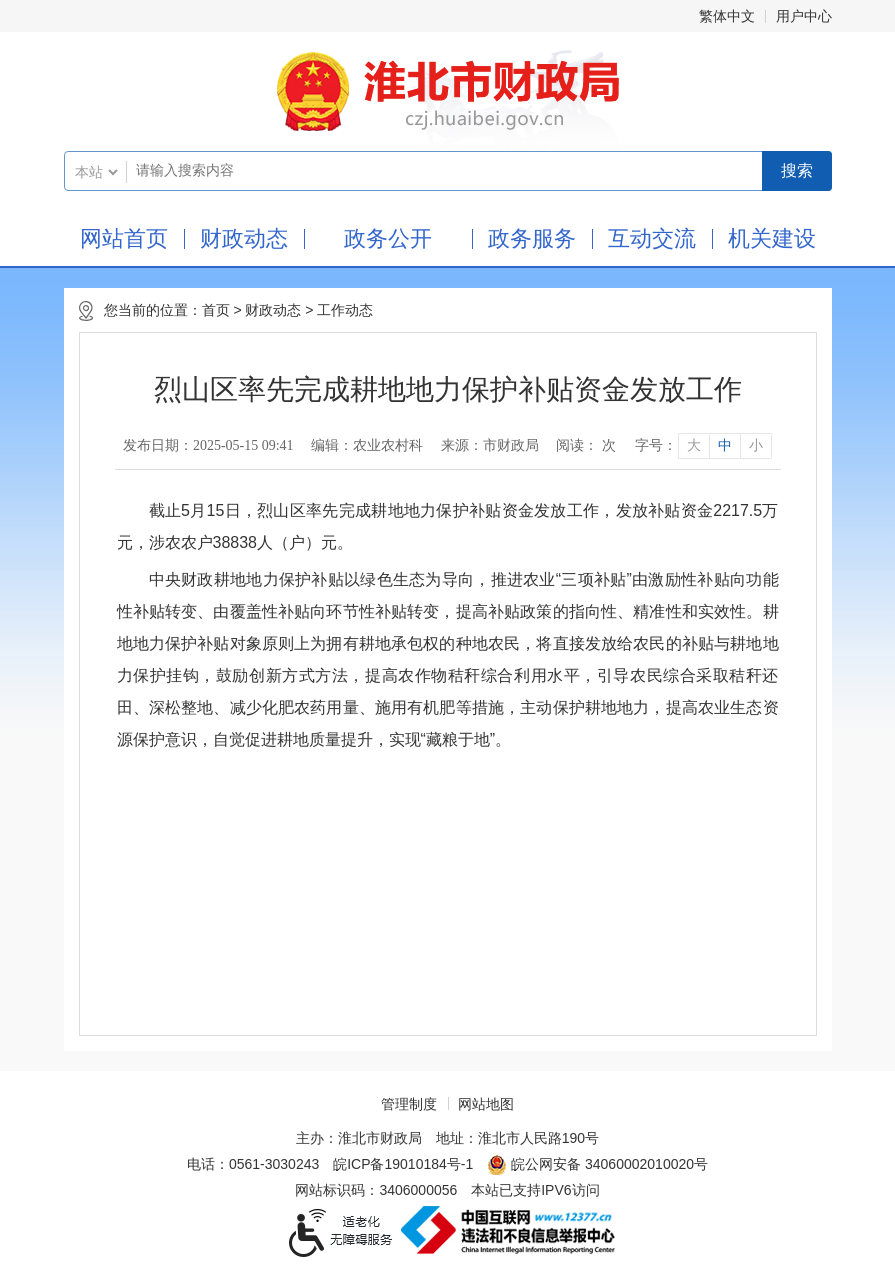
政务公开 (388, 238)
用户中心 (804, 16)
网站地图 (486, 1104)
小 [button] (756, 445)
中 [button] (725, 445)
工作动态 (345, 310)
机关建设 (772, 238)
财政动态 (244, 238)
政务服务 (532, 238)
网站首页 (124, 238)
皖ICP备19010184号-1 (403, 1164)
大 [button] (694, 445)
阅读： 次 (586, 445)
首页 (216, 310)
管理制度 (409, 1104)
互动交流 (652, 238)
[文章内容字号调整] (702, 446)
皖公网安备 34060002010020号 (597, 1165)
